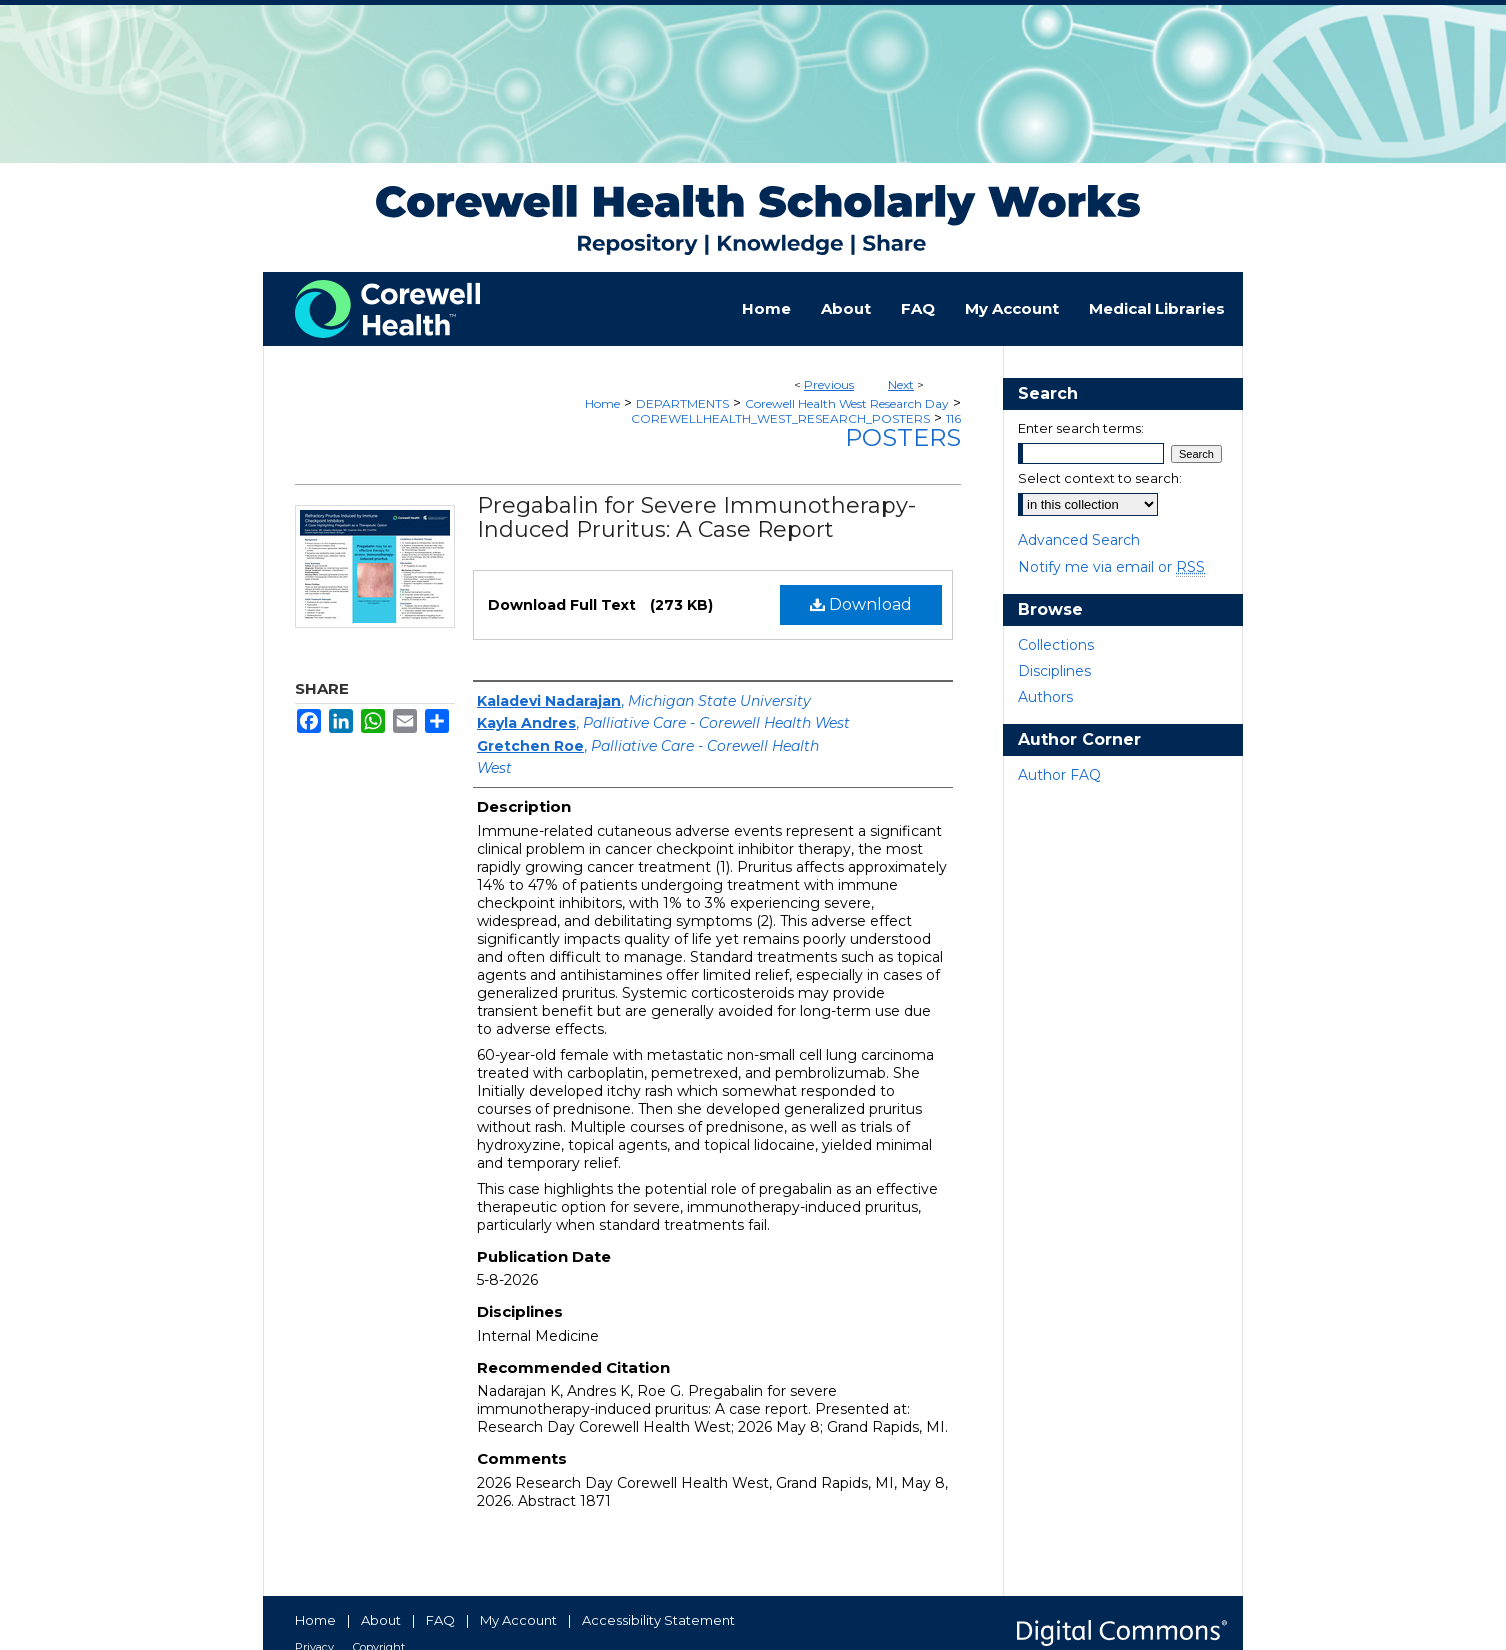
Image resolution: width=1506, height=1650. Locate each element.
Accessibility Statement (658, 1620)
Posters (903, 437)
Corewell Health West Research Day (847, 403)
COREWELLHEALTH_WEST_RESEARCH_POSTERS (780, 418)
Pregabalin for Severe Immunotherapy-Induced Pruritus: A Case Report (696, 517)
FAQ (440, 1620)
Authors (1045, 697)
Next (901, 384)
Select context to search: (1100, 478)
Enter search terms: (1081, 428)
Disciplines (1054, 671)
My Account (518, 1620)
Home (602, 403)
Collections (1056, 645)
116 (953, 418)
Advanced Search (1079, 540)
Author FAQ (1059, 775)
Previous (829, 384)
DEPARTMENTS (682, 403)
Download (861, 604)
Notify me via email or (1111, 567)
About (381, 1620)
